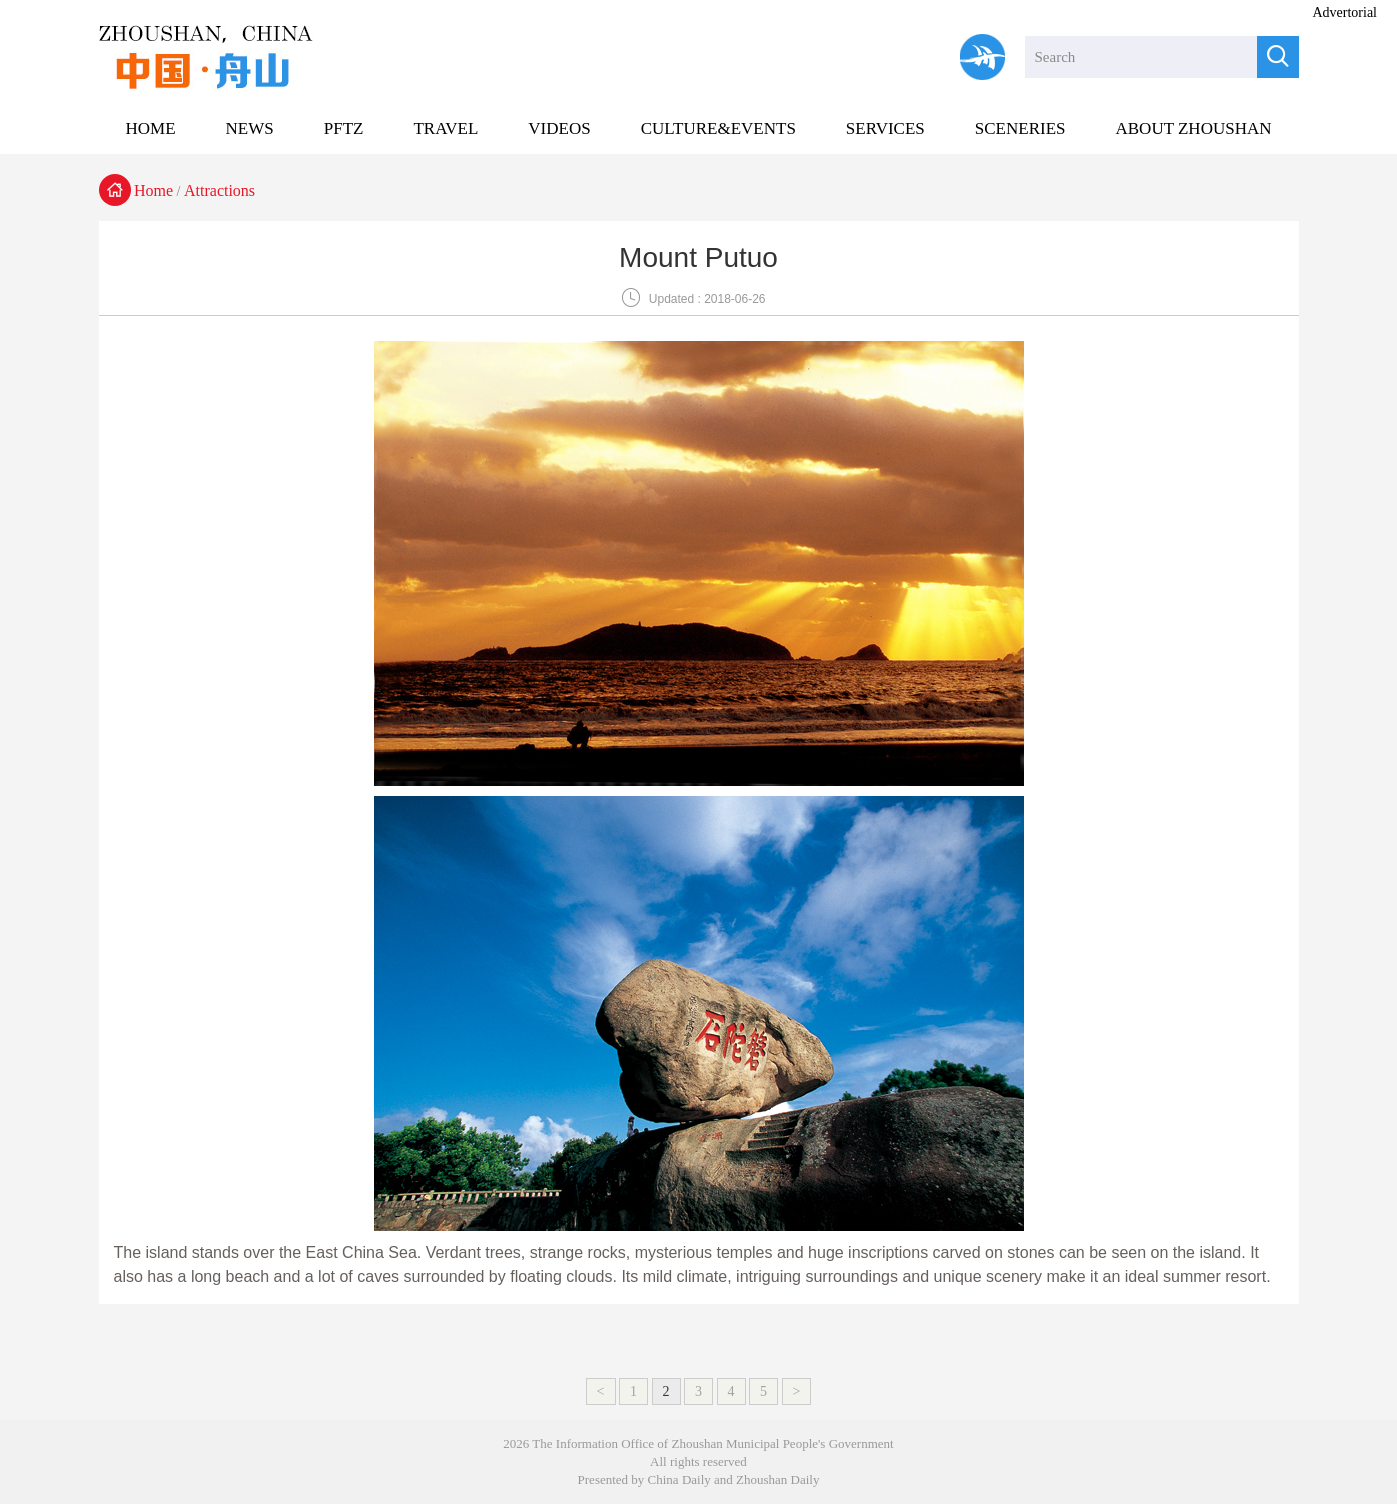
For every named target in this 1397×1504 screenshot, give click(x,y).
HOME (151, 128)
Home (153, 190)
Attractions (219, 190)
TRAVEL (445, 128)
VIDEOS (559, 128)
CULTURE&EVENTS (718, 128)
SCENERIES (1020, 128)
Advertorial (1344, 12)
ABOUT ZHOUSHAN (1193, 128)
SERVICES (885, 128)
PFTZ (344, 128)
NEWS (250, 128)
